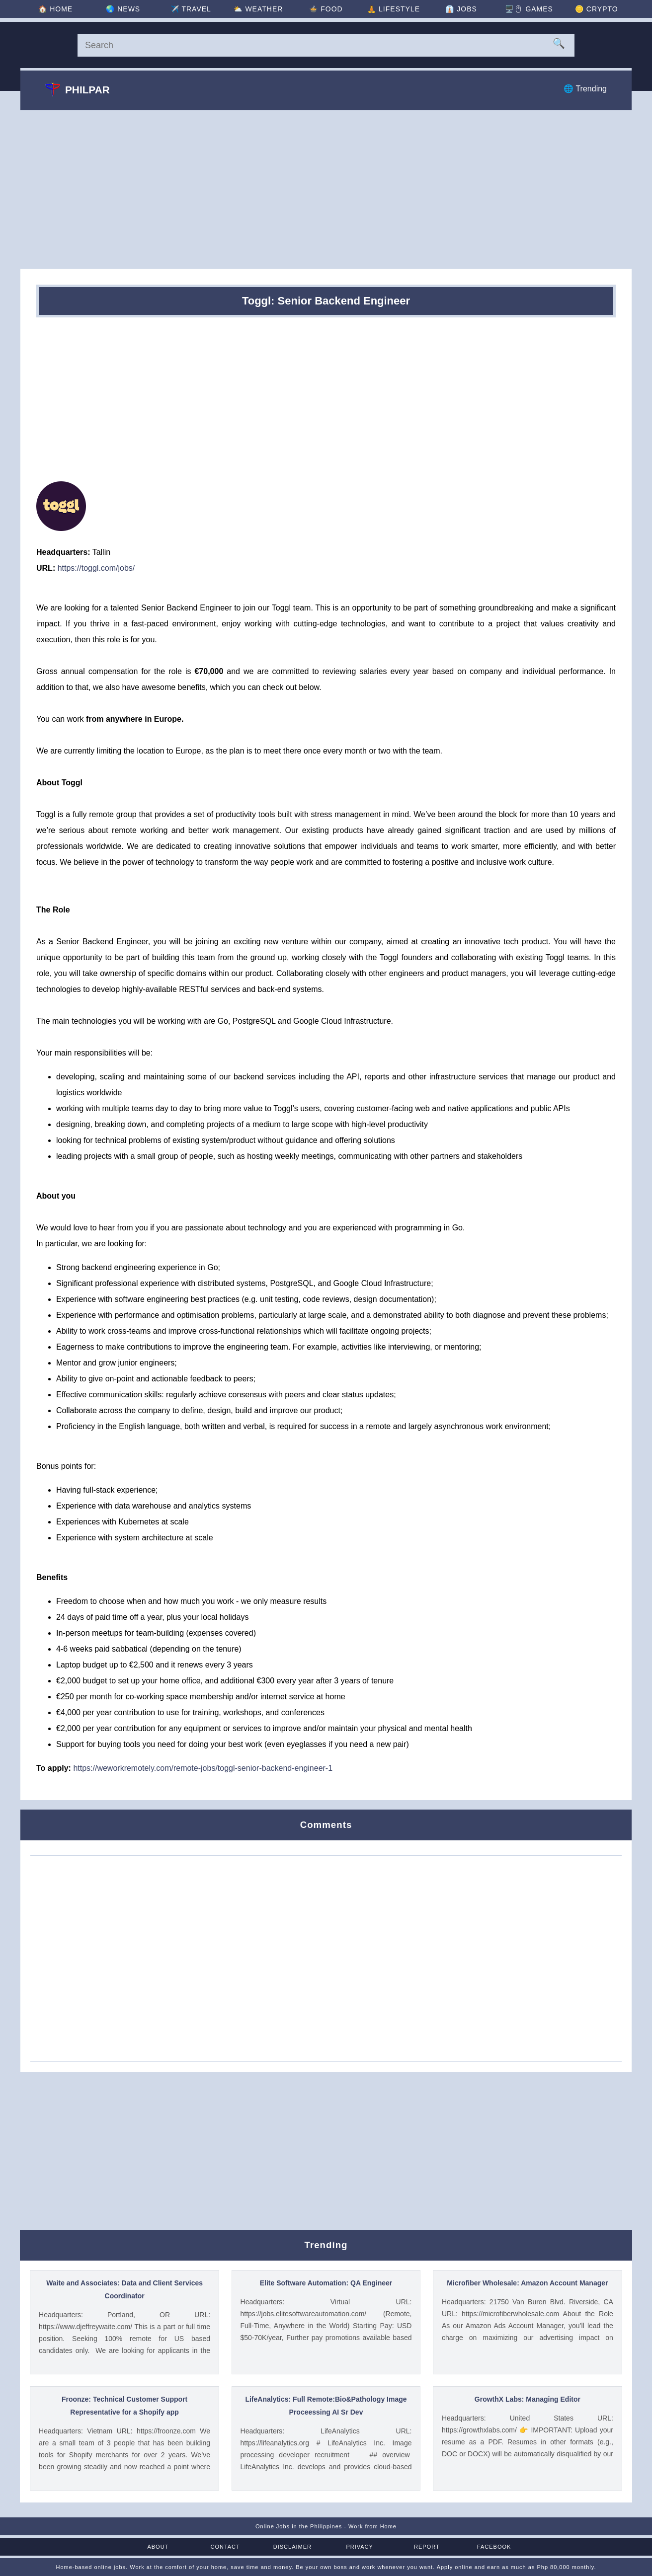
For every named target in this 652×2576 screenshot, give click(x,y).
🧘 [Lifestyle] (393, 9)
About (157, 2547)
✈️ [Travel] (190, 9)
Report (427, 2547)
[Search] (326, 45)
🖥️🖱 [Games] (529, 9)
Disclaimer (292, 2547)
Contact (225, 2547)
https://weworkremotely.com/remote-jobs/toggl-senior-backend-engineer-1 (202, 1768)
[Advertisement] (326, 189)
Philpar (77, 89)
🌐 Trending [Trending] (585, 88)
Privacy (359, 2547)
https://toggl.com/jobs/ (96, 568)
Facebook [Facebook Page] (494, 2547)
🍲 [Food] (325, 9)
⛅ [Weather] (258, 9)
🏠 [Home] (55, 9)
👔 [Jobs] (461, 9)
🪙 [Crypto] (596, 9)
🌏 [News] (123, 9)
